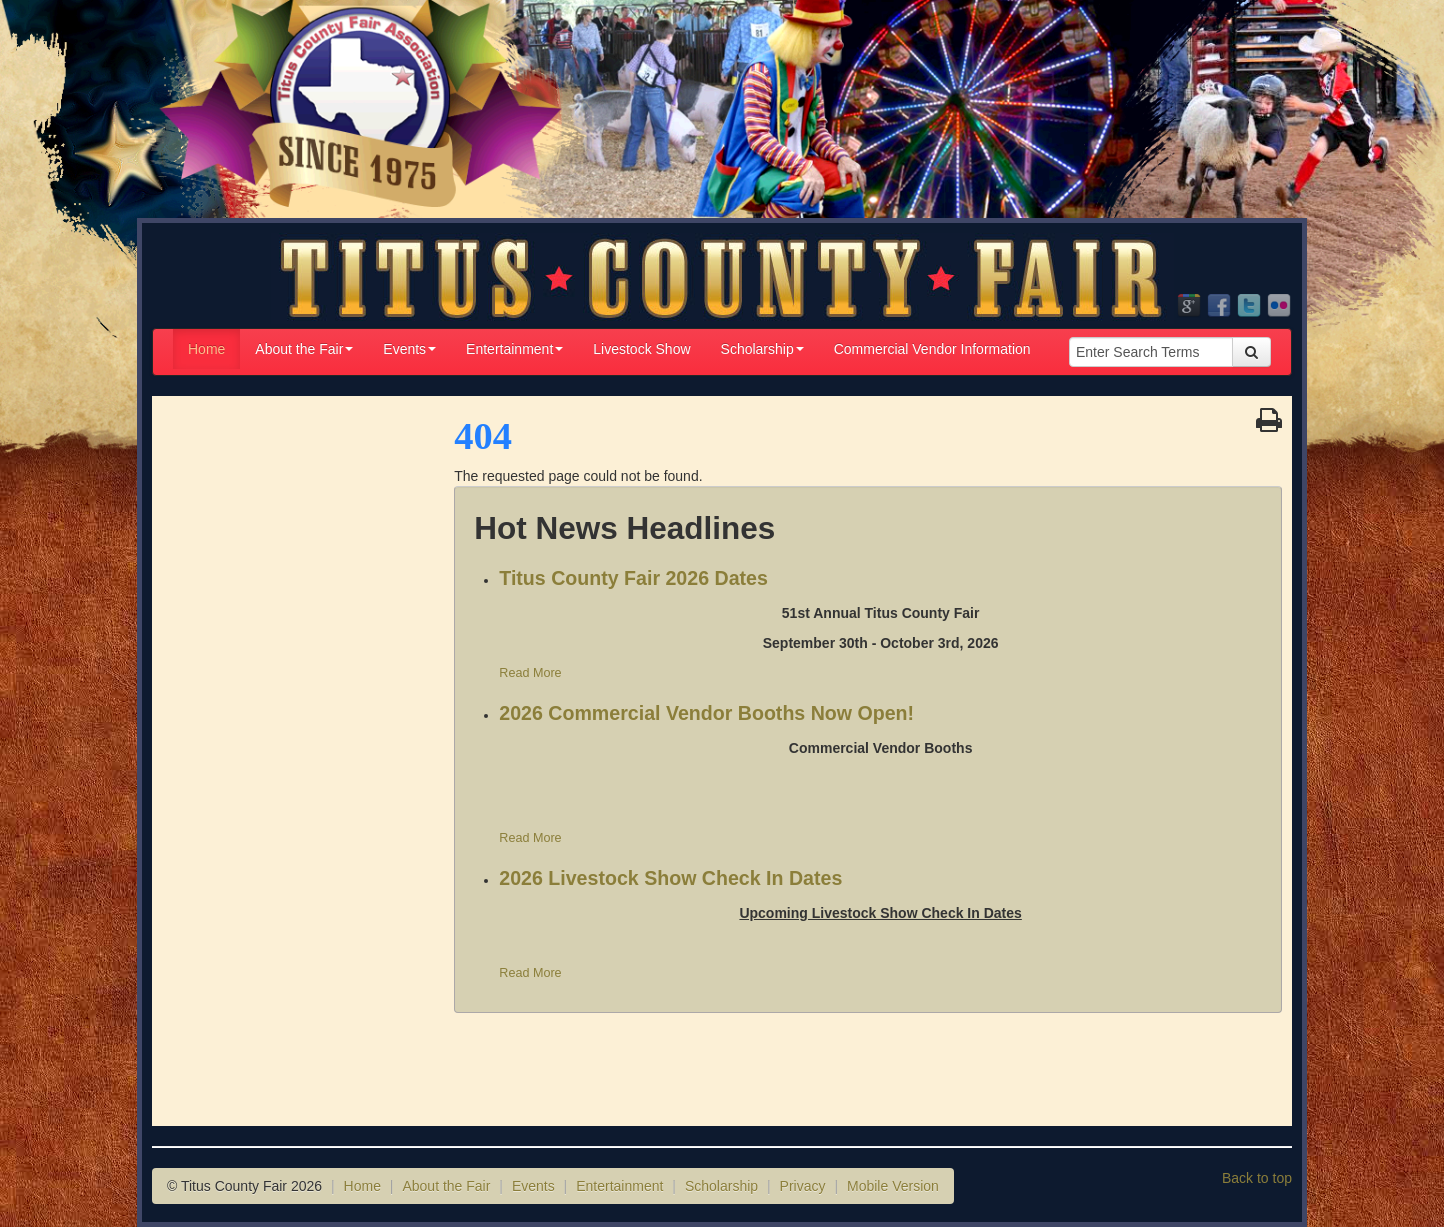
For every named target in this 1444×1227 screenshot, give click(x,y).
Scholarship (762, 349)
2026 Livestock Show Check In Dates (670, 878)
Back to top (1257, 1178)
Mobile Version (893, 1186)
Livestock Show (641, 349)
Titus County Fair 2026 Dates (633, 578)
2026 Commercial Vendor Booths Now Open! (706, 713)
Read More (530, 673)
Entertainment (514, 349)
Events (409, 349)
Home (206, 349)
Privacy (803, 1186)
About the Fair (304, 349)
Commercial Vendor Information (932, 349)
